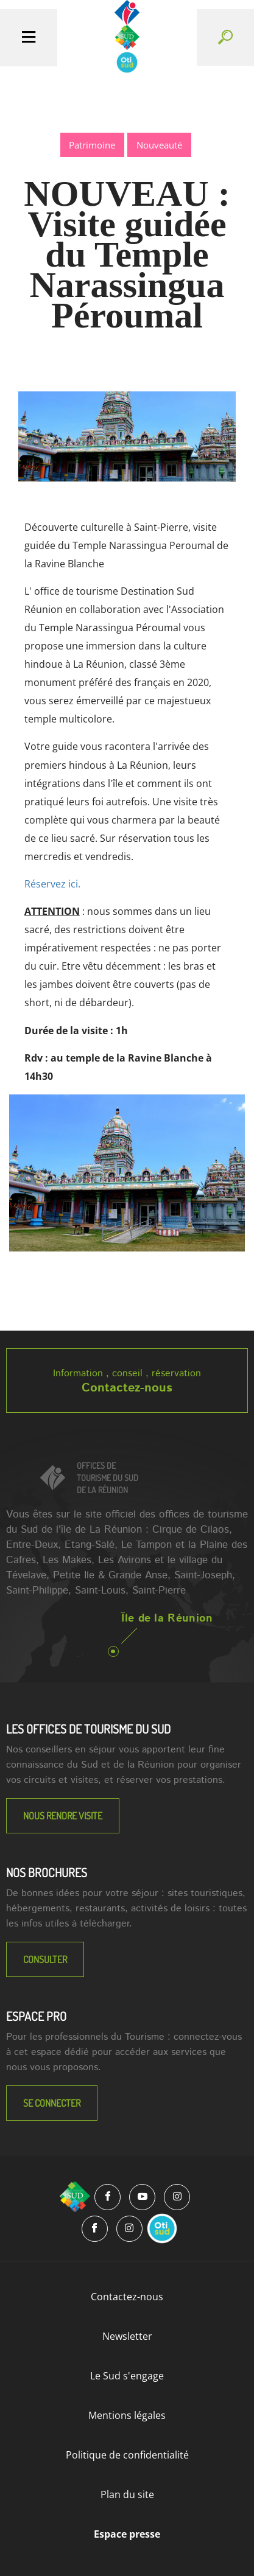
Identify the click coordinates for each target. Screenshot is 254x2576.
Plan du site (127, 2494)
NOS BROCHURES (46, 1872)
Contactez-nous (127, 1388)
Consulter (45, 1959)
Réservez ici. (52, 884)
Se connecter (51, 2103)
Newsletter (127, 2336)
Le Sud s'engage (127, 2375)
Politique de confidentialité (127, 2455)
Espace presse (127, 2534)
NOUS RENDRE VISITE (62, 1816)
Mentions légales (127, 2415)
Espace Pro (36, 2016)
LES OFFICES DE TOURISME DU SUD (88, 1729)
